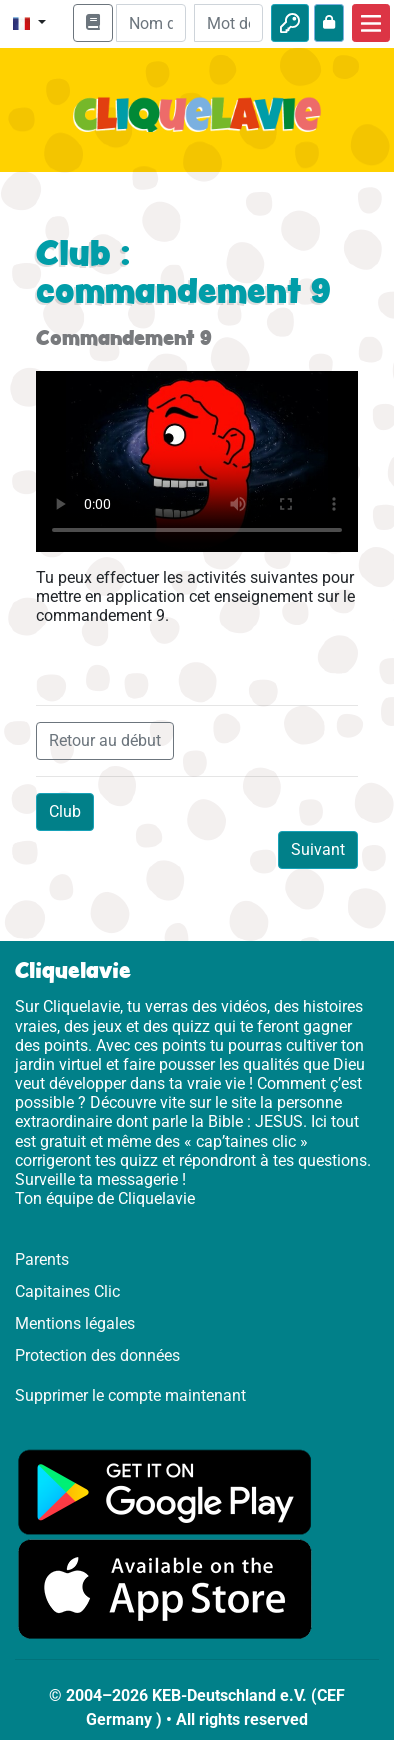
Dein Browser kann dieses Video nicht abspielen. (197, 461)
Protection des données (97, 1355)
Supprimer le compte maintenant (130, 1395)
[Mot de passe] (228, 23)
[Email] (150, 23)
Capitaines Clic (67, 1291)
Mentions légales (75, 1323)
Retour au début (105, 740)
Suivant (318, 849)
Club (65, 811)
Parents (42, 1259)
